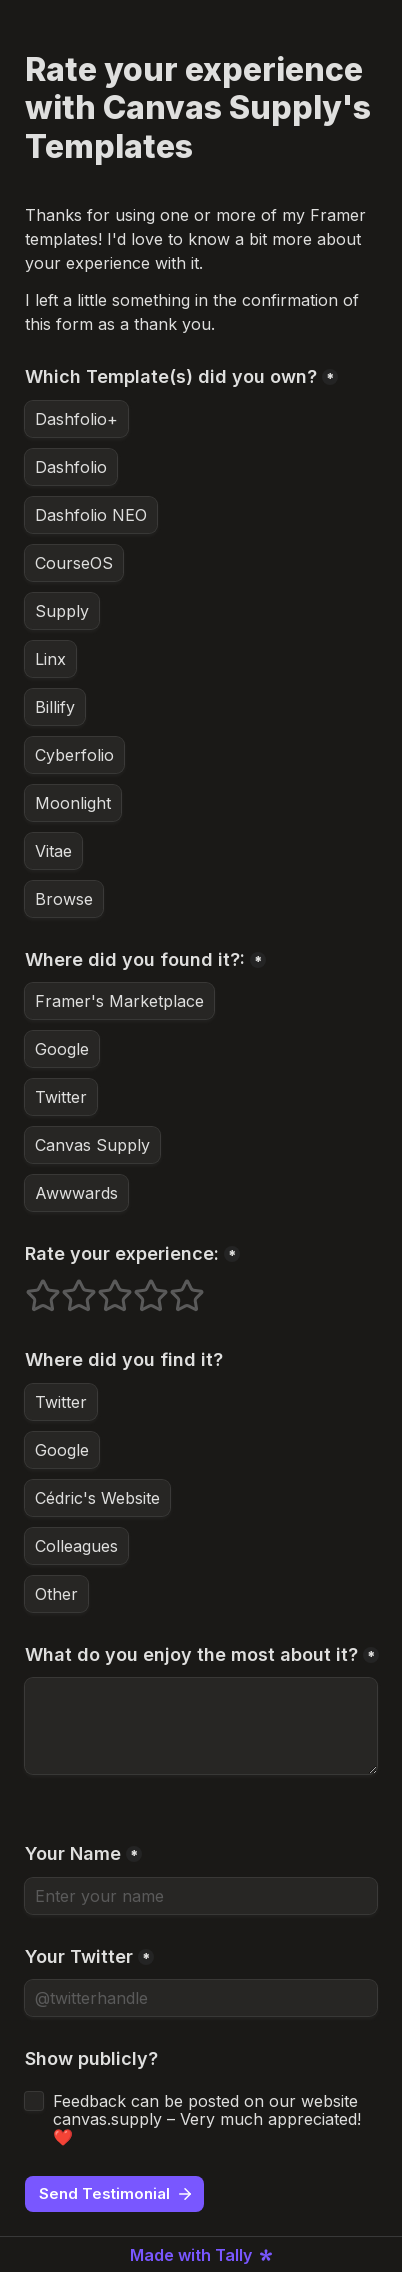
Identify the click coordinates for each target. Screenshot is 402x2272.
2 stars (66, 1287)
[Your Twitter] (201, 1998)
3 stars (102, 1287)
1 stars (30, 1287)
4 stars (138, 1287)
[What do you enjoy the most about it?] (201, 1726)
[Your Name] (201, 1896)
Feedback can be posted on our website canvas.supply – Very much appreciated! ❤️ (209, 2119)
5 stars (174, 1287)
